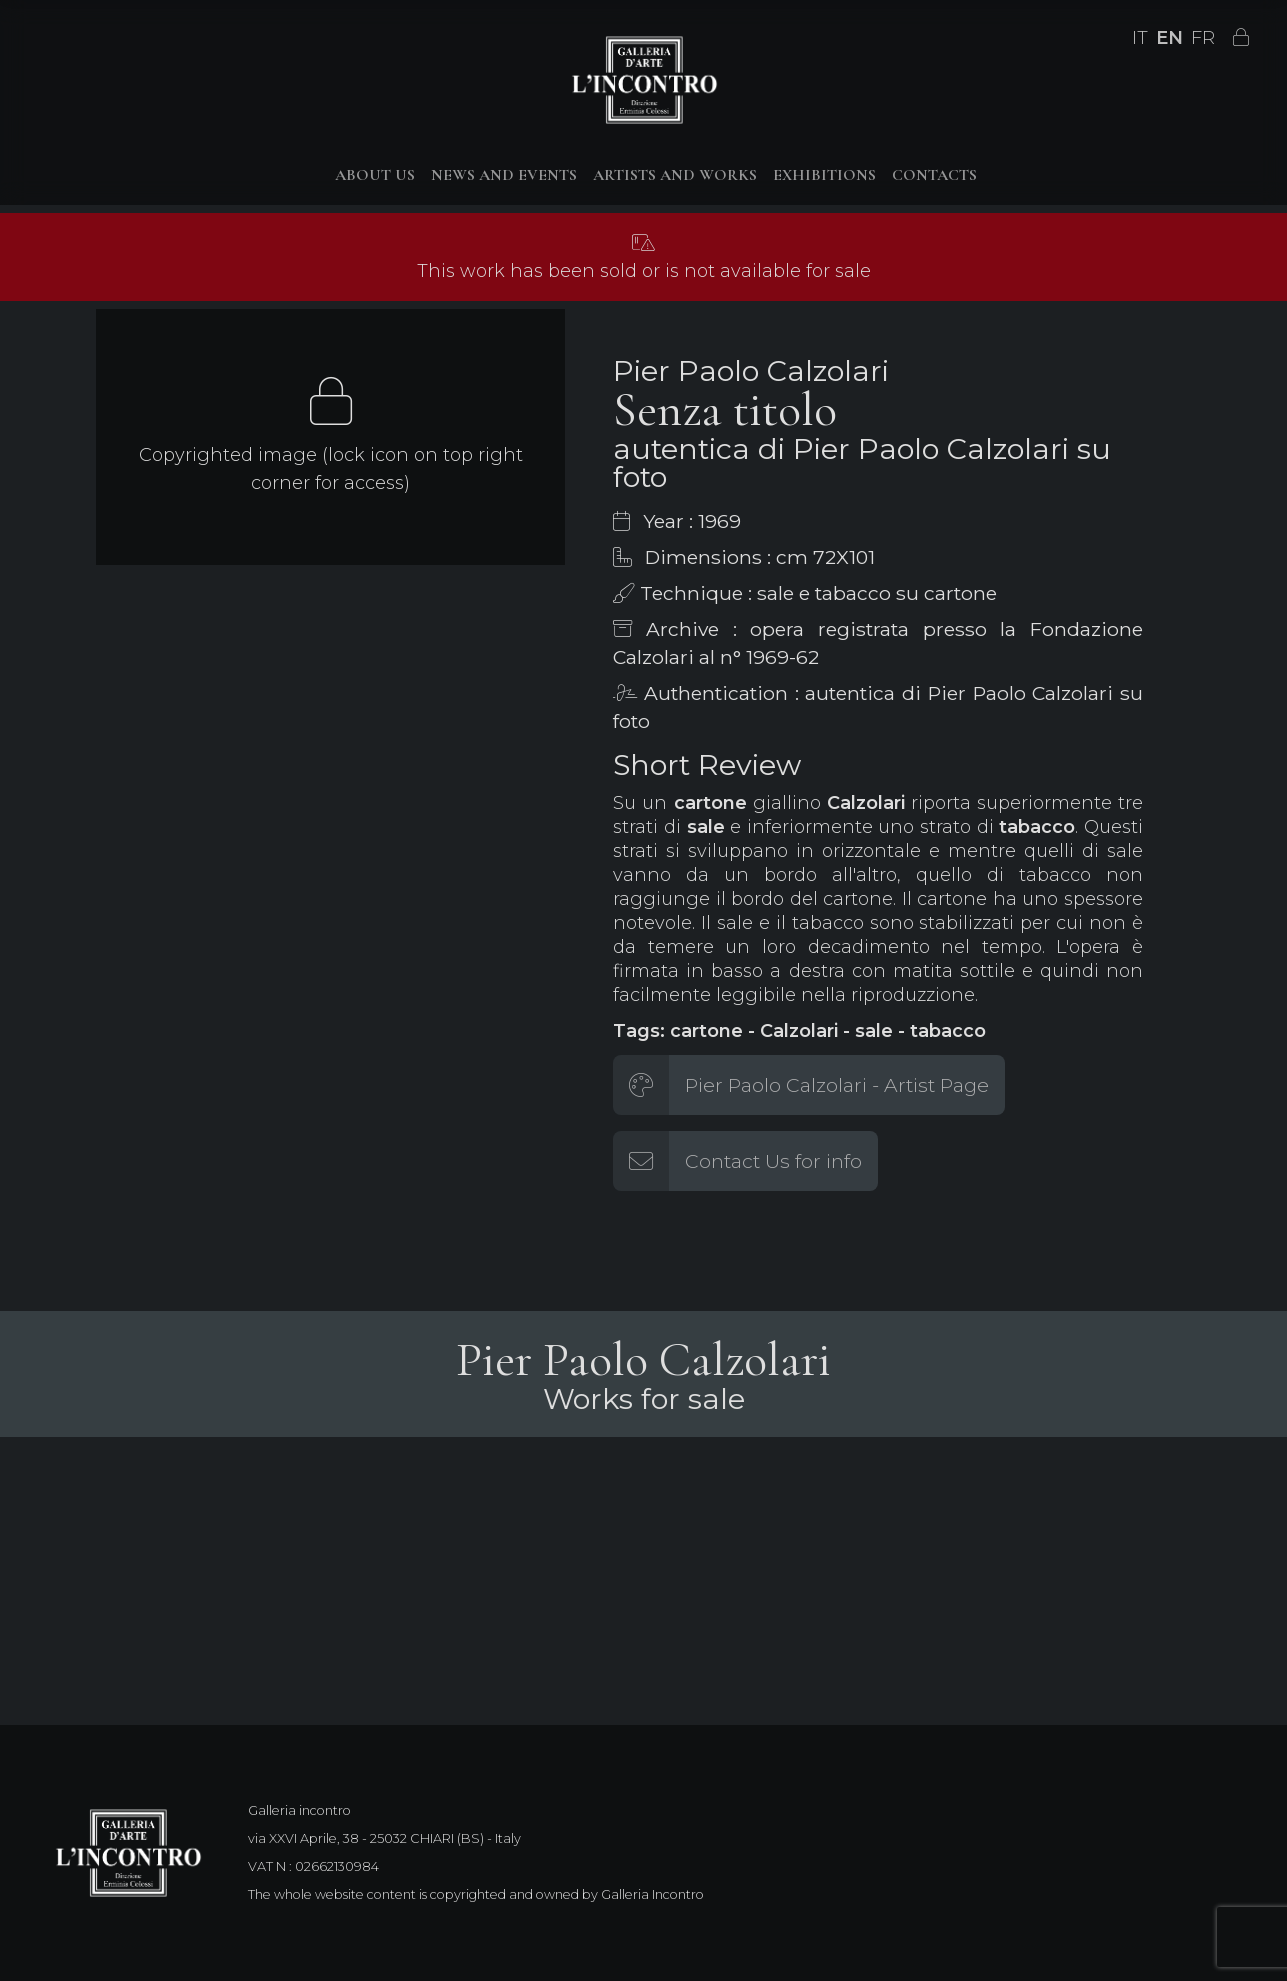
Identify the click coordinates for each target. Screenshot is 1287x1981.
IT (1140, 38)
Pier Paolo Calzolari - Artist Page (837, 1085)
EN (1169, 38)
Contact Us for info (773, 1161)
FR (1203, 38)
